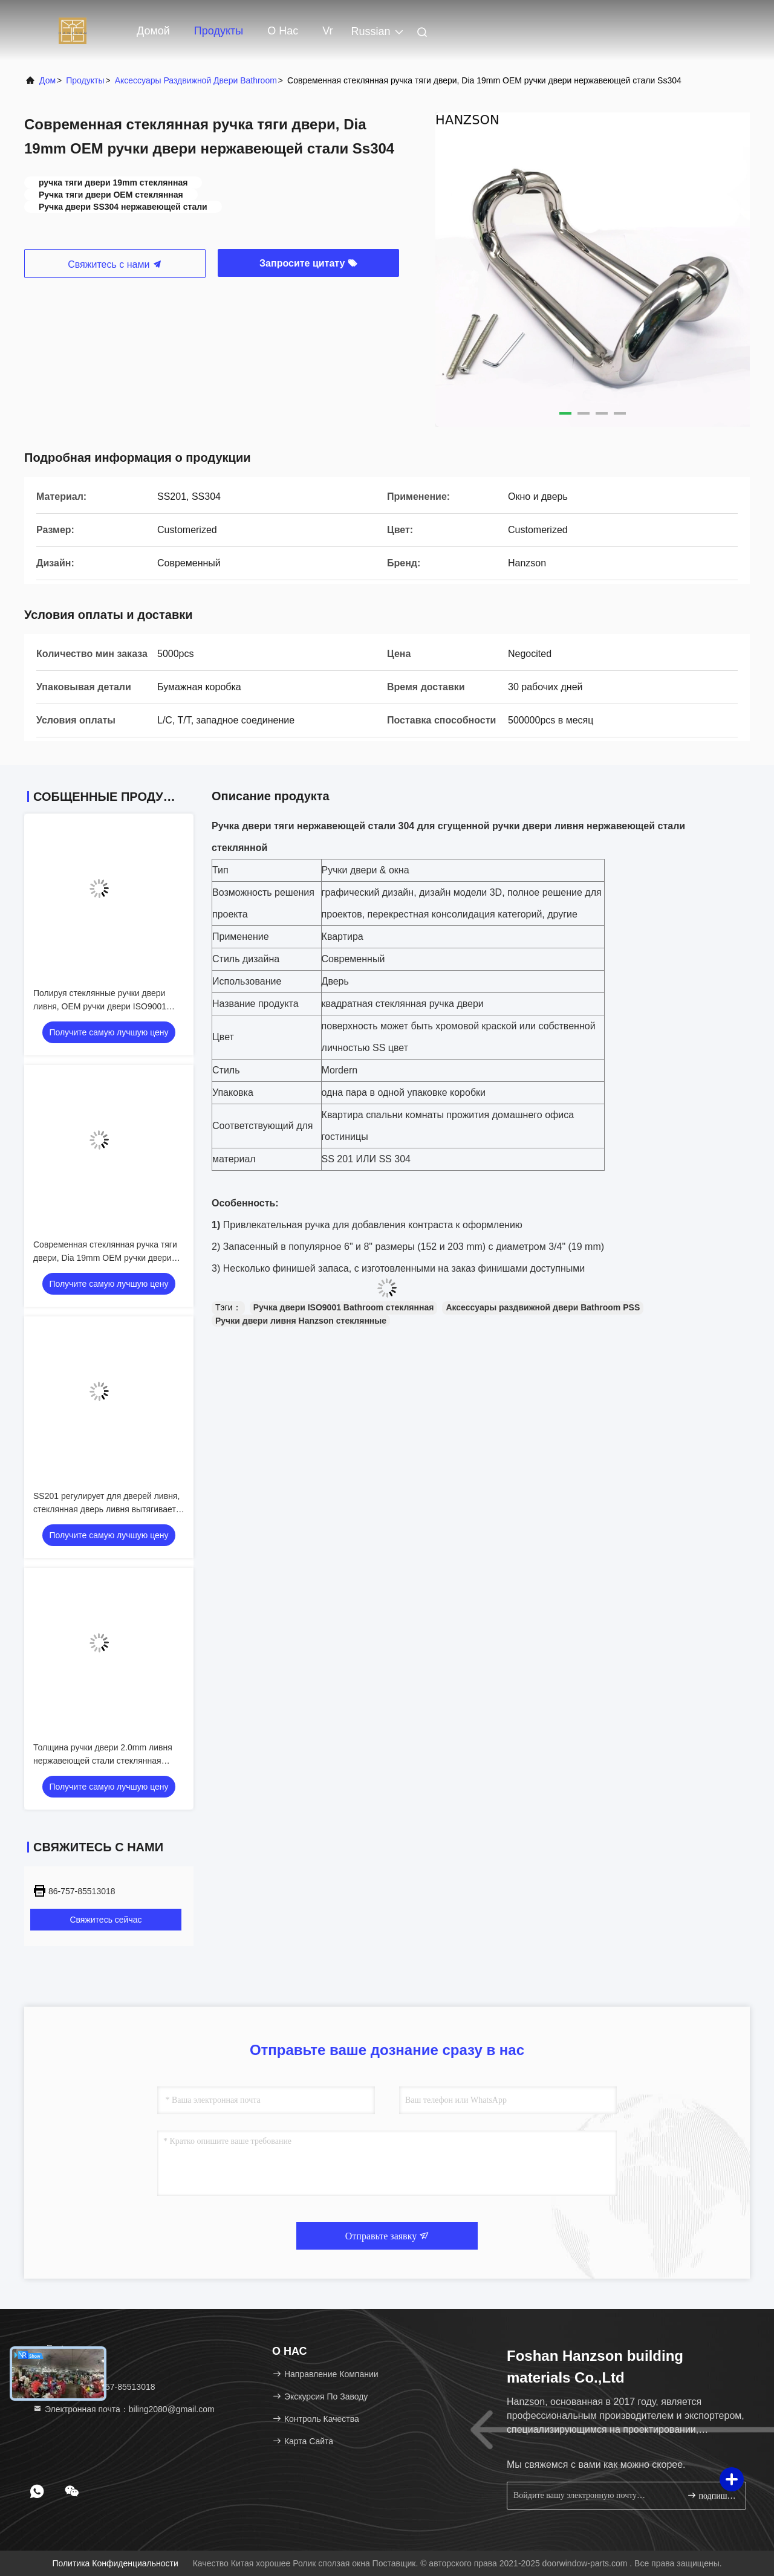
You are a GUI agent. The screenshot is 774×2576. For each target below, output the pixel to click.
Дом (47, 80)
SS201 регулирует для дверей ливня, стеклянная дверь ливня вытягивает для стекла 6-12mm (106, 1509)
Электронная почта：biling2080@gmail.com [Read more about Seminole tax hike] (124, 2409)
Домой (153, 31)
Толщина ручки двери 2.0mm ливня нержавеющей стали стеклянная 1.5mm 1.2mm (102, 1761)
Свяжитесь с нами (115, 264)
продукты (85, 80)
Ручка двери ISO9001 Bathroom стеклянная (343, 1307)
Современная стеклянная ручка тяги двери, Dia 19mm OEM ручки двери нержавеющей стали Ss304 (105, 1258)
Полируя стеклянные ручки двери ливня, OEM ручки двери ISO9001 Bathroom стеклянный (99, 1006)
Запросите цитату (308, 263)
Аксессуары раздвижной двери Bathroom (196, 80)
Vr (327, 31)
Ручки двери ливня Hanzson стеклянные (300, 1320)
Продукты (218, 31)
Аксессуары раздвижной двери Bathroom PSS (543, 1307)
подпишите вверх (711, 2495)
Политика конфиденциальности (115, 2563)
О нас (282, 31)
